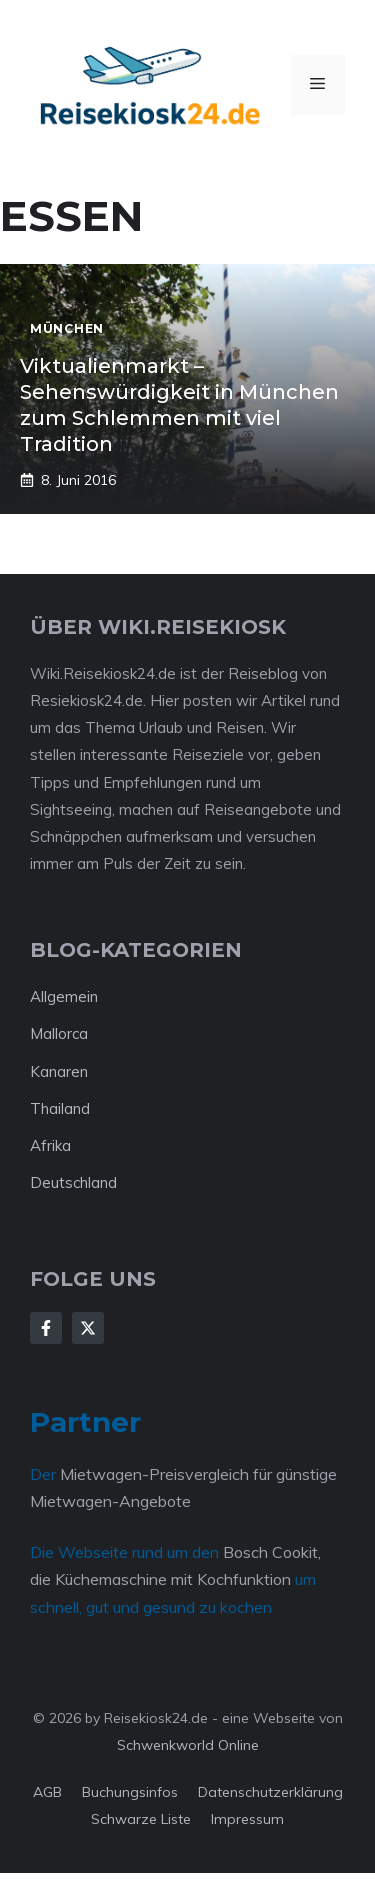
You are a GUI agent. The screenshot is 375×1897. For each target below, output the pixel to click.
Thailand (60, 1108)
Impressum (247, 1819)
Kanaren (59, 1071)
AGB (47, 1792)
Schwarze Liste (141, 1819)
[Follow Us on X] (88, 1328)
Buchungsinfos (130, 1792)
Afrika (50, 1145)
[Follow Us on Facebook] (46, 1328)
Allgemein (64, 996)
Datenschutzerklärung (270, 1792)
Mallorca (59, 1033)
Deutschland (73, 1182)
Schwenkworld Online (188, 1745)
